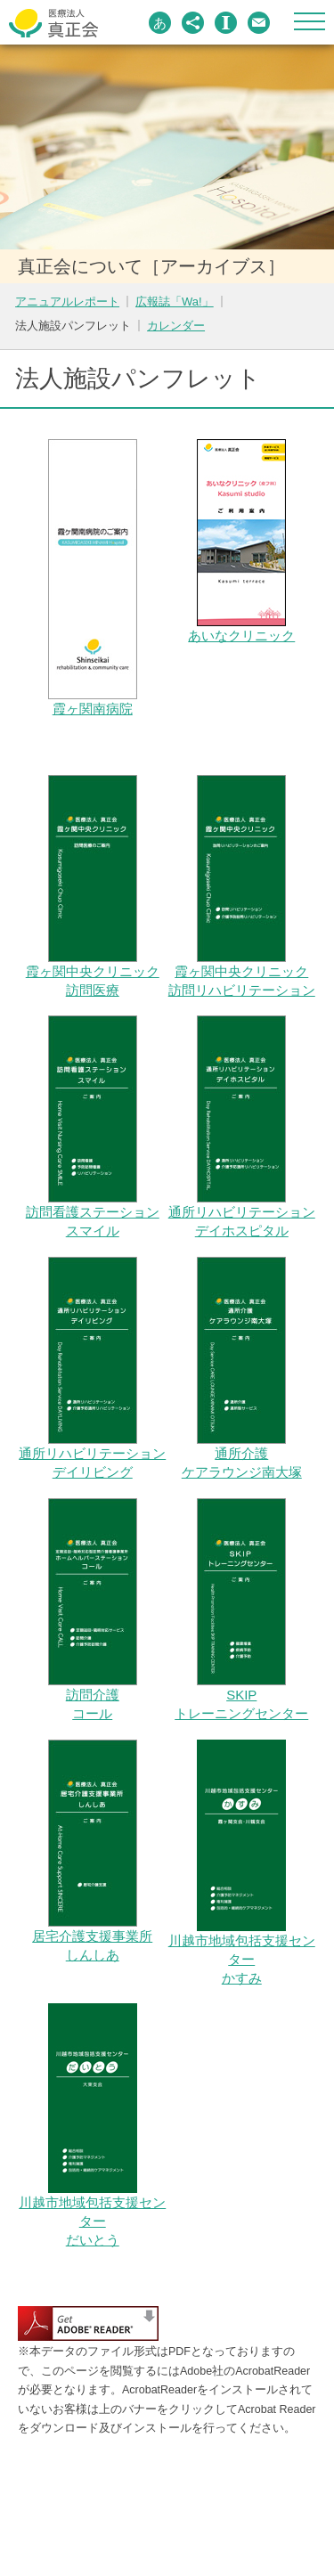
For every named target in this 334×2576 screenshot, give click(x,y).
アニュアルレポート (67, 301)
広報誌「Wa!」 (174, 301)
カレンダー (176, 325)
